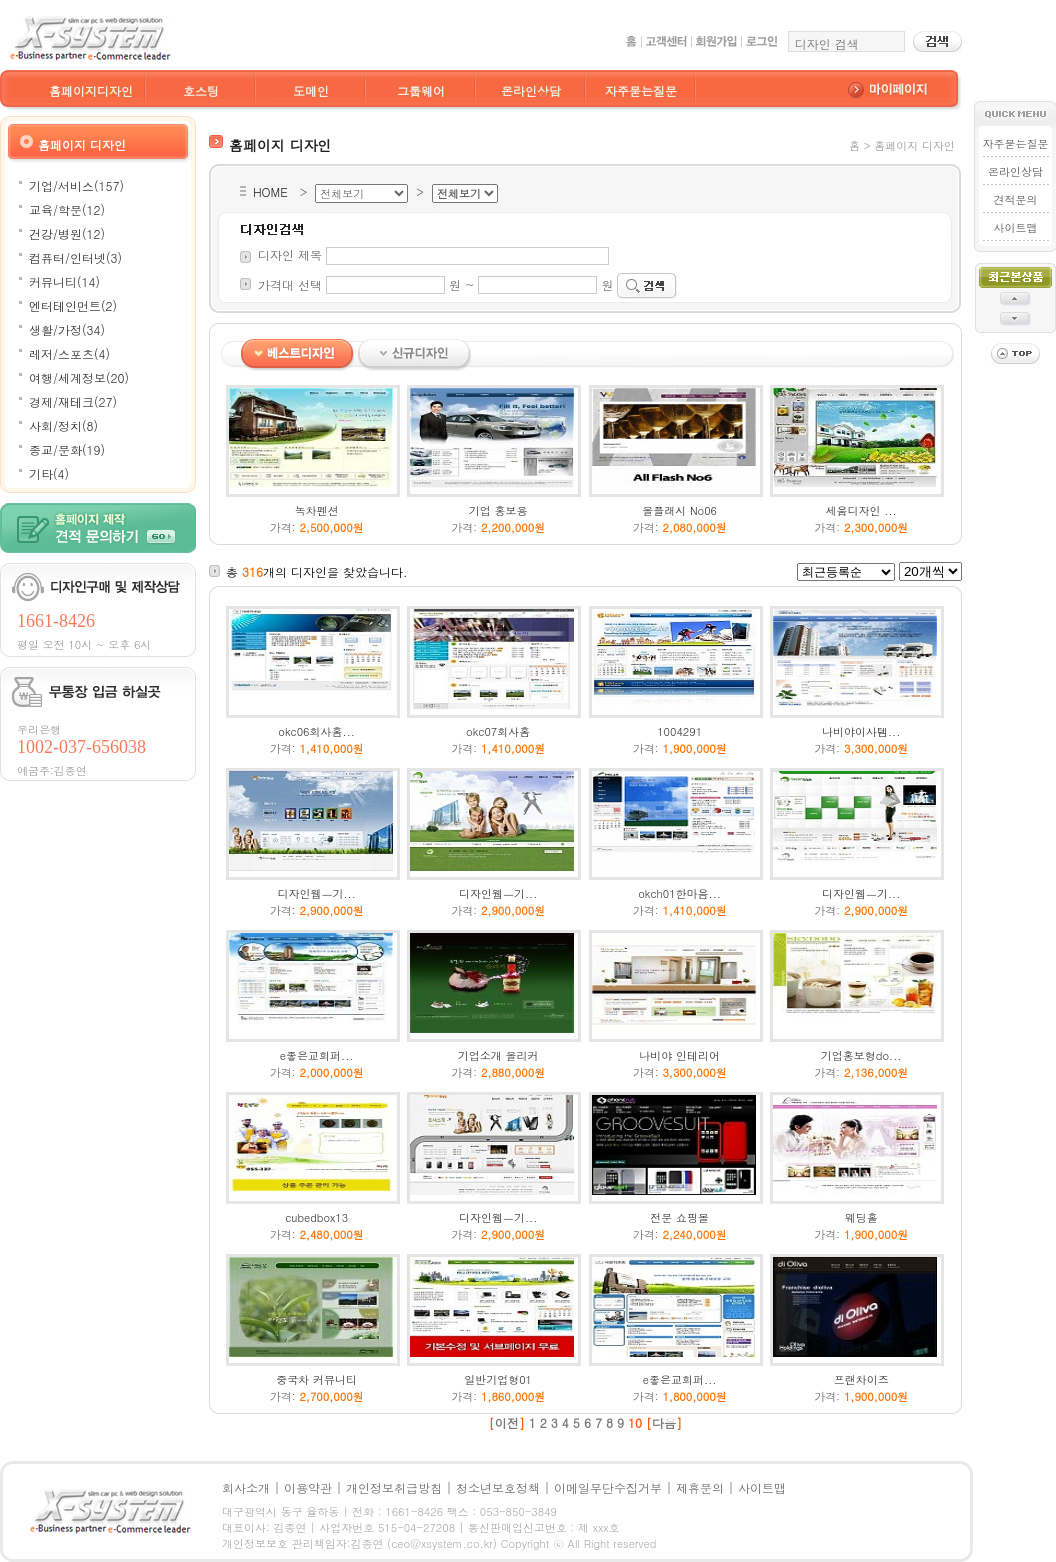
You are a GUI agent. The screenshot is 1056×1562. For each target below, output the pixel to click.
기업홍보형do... (861, 1055)
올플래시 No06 (679, 510)
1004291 (679, 731)
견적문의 (1015, 199)
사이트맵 (1015, 227)
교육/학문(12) (67, 209)
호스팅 (201, 90)
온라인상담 (531, 90)
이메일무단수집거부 (608, 1487)
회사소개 (246, 1487)
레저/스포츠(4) (69, 353)
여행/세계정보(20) (79, 377)
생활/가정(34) (67, 329)
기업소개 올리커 (498, 1055)
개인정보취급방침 (394, 1487)
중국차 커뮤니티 (316, 1379)
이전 (507, 1422)
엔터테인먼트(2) (73, 305)
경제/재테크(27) (73, 401)
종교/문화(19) (67, 449)
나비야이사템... (861, 731)
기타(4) (49, 473)
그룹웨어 (421, 90)
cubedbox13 (316, 1217)
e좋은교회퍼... (317, 1055)
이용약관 (308, 1487)
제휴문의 (700, 1487)
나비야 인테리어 (679, 1055)
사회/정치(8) (63, 425)
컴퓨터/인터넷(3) (75, 257)
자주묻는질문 (641, 90)
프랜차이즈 (861, 1379)
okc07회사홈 (498, 731)
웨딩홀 (861, 1217)
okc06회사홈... (316, 731)
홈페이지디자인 (91, 90)
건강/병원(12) (67, 233)
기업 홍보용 (498, 510)
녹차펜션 (317, 510)
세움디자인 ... (861, 510)
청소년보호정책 (498, 1487)
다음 (664, 1422)
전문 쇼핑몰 (679, 1217)
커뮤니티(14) (64, 281)
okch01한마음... (679, 893)
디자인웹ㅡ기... (316, 893)
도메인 (311, 90)
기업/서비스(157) (76, 185)
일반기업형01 (498, 1379)
